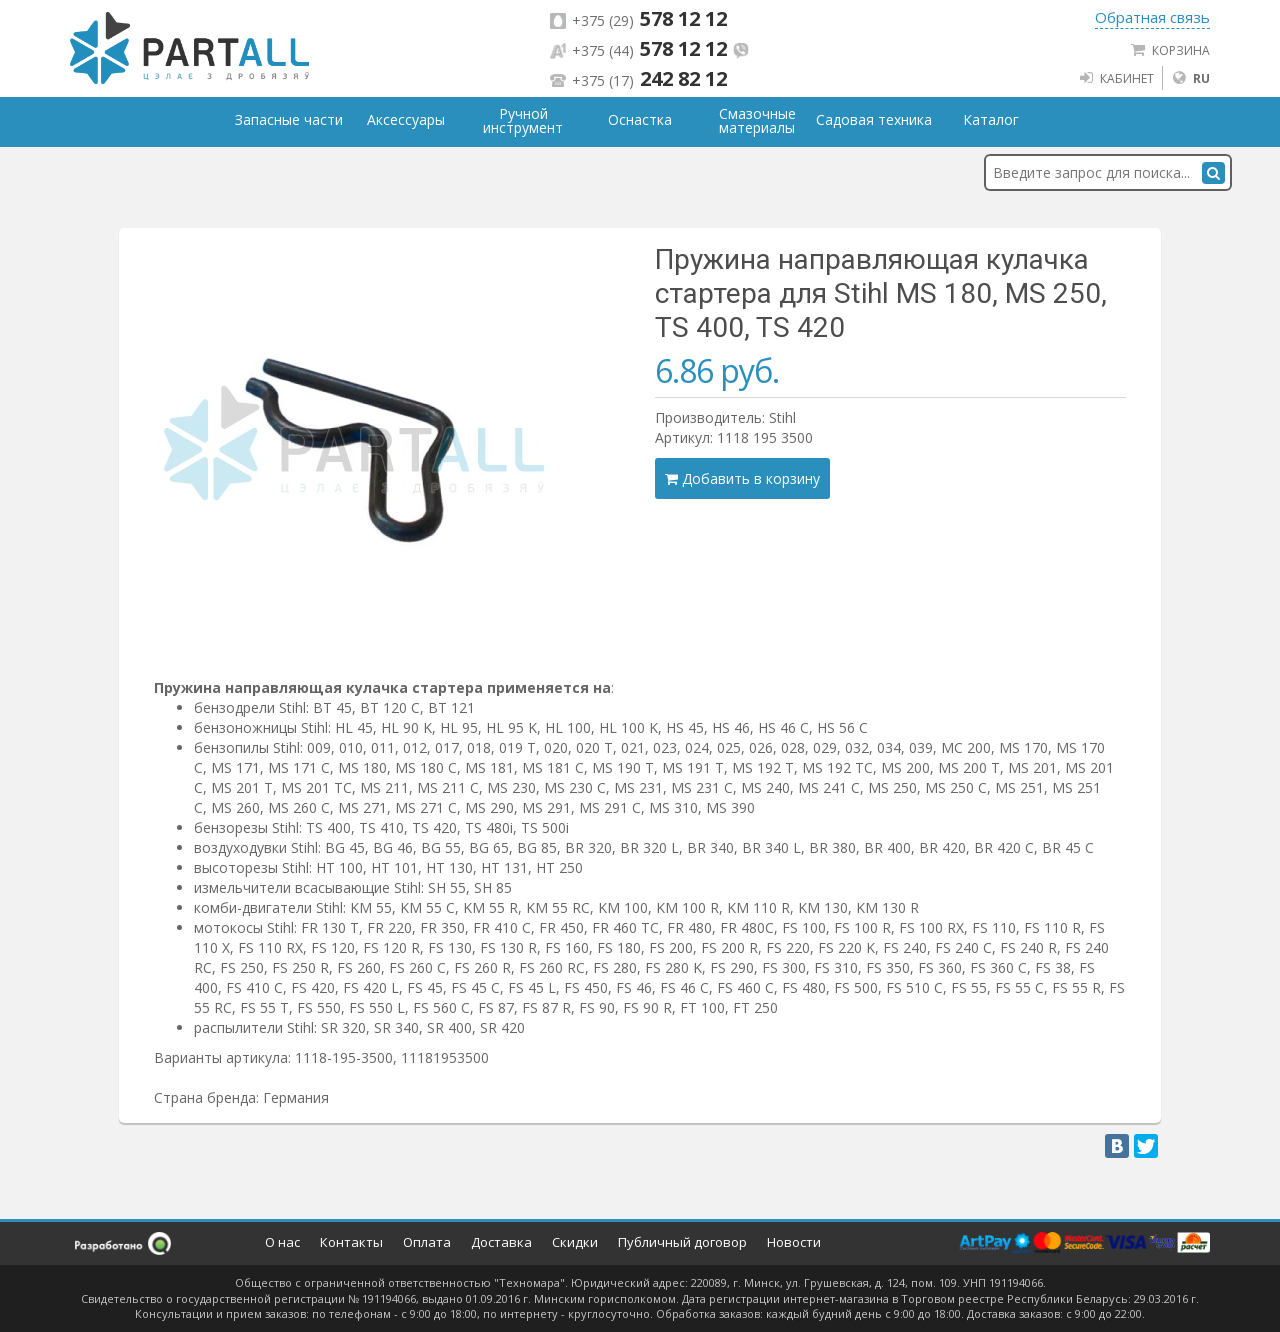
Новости (794, 1242)
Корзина (1170, 50)
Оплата (427, 1242)
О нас (282, 1242)
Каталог (991, 120)
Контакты (351, 1242)
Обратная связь (1152, 17)
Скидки (575, 1242)
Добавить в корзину (742, 478)
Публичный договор (682, 1242)
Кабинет (1116, 78)
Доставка (501, 1242)
